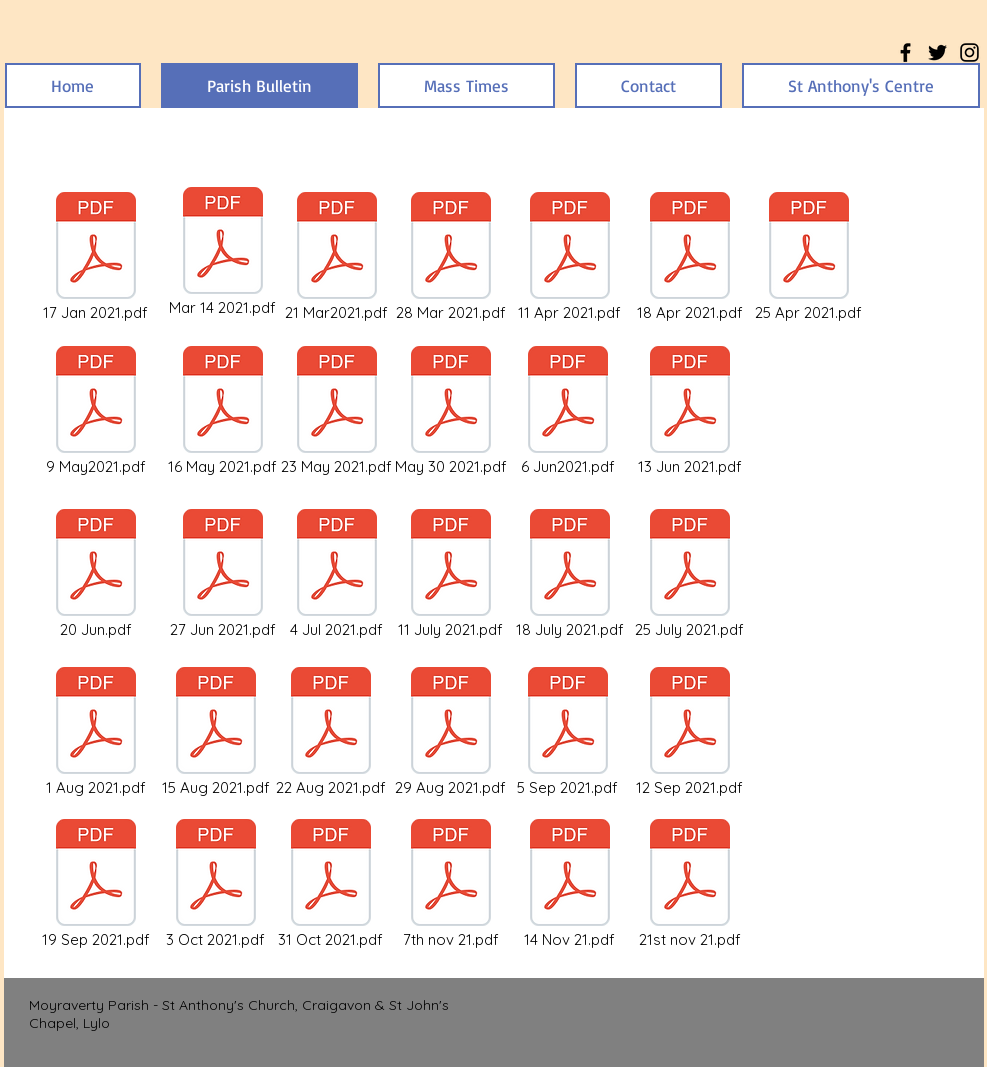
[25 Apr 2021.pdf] (809, 258)
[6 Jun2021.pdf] (568, 412)
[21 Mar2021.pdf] (337, 258)
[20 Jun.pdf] (96, 575)
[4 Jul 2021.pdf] (337, 575)
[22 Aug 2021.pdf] (331, 733)
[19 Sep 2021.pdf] (96, 885)
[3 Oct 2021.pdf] (216, 885)
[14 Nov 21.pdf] (570, 885)
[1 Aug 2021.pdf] (96, 733)
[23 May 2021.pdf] (337, 412)
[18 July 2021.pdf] (570, 575)
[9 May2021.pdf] (96, 412)
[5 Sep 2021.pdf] (568, 733)
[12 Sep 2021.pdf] (690, 733)
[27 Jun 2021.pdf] (223, 575)
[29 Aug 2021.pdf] (451, 733)
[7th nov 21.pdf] (451, 885)
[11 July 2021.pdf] (451, 575)
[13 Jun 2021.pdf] (690, 412)
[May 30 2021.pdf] (451, 412)
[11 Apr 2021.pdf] (570, 258)
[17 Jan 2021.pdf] (96, 258)
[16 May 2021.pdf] (223, 412)
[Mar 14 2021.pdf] (223, 253)
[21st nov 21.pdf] (690, 885)
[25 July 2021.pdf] (690, 575)
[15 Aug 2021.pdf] (216, 733)
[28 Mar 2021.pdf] (451, 258)
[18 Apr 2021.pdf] (690, 258)
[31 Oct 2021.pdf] (331, 885)
